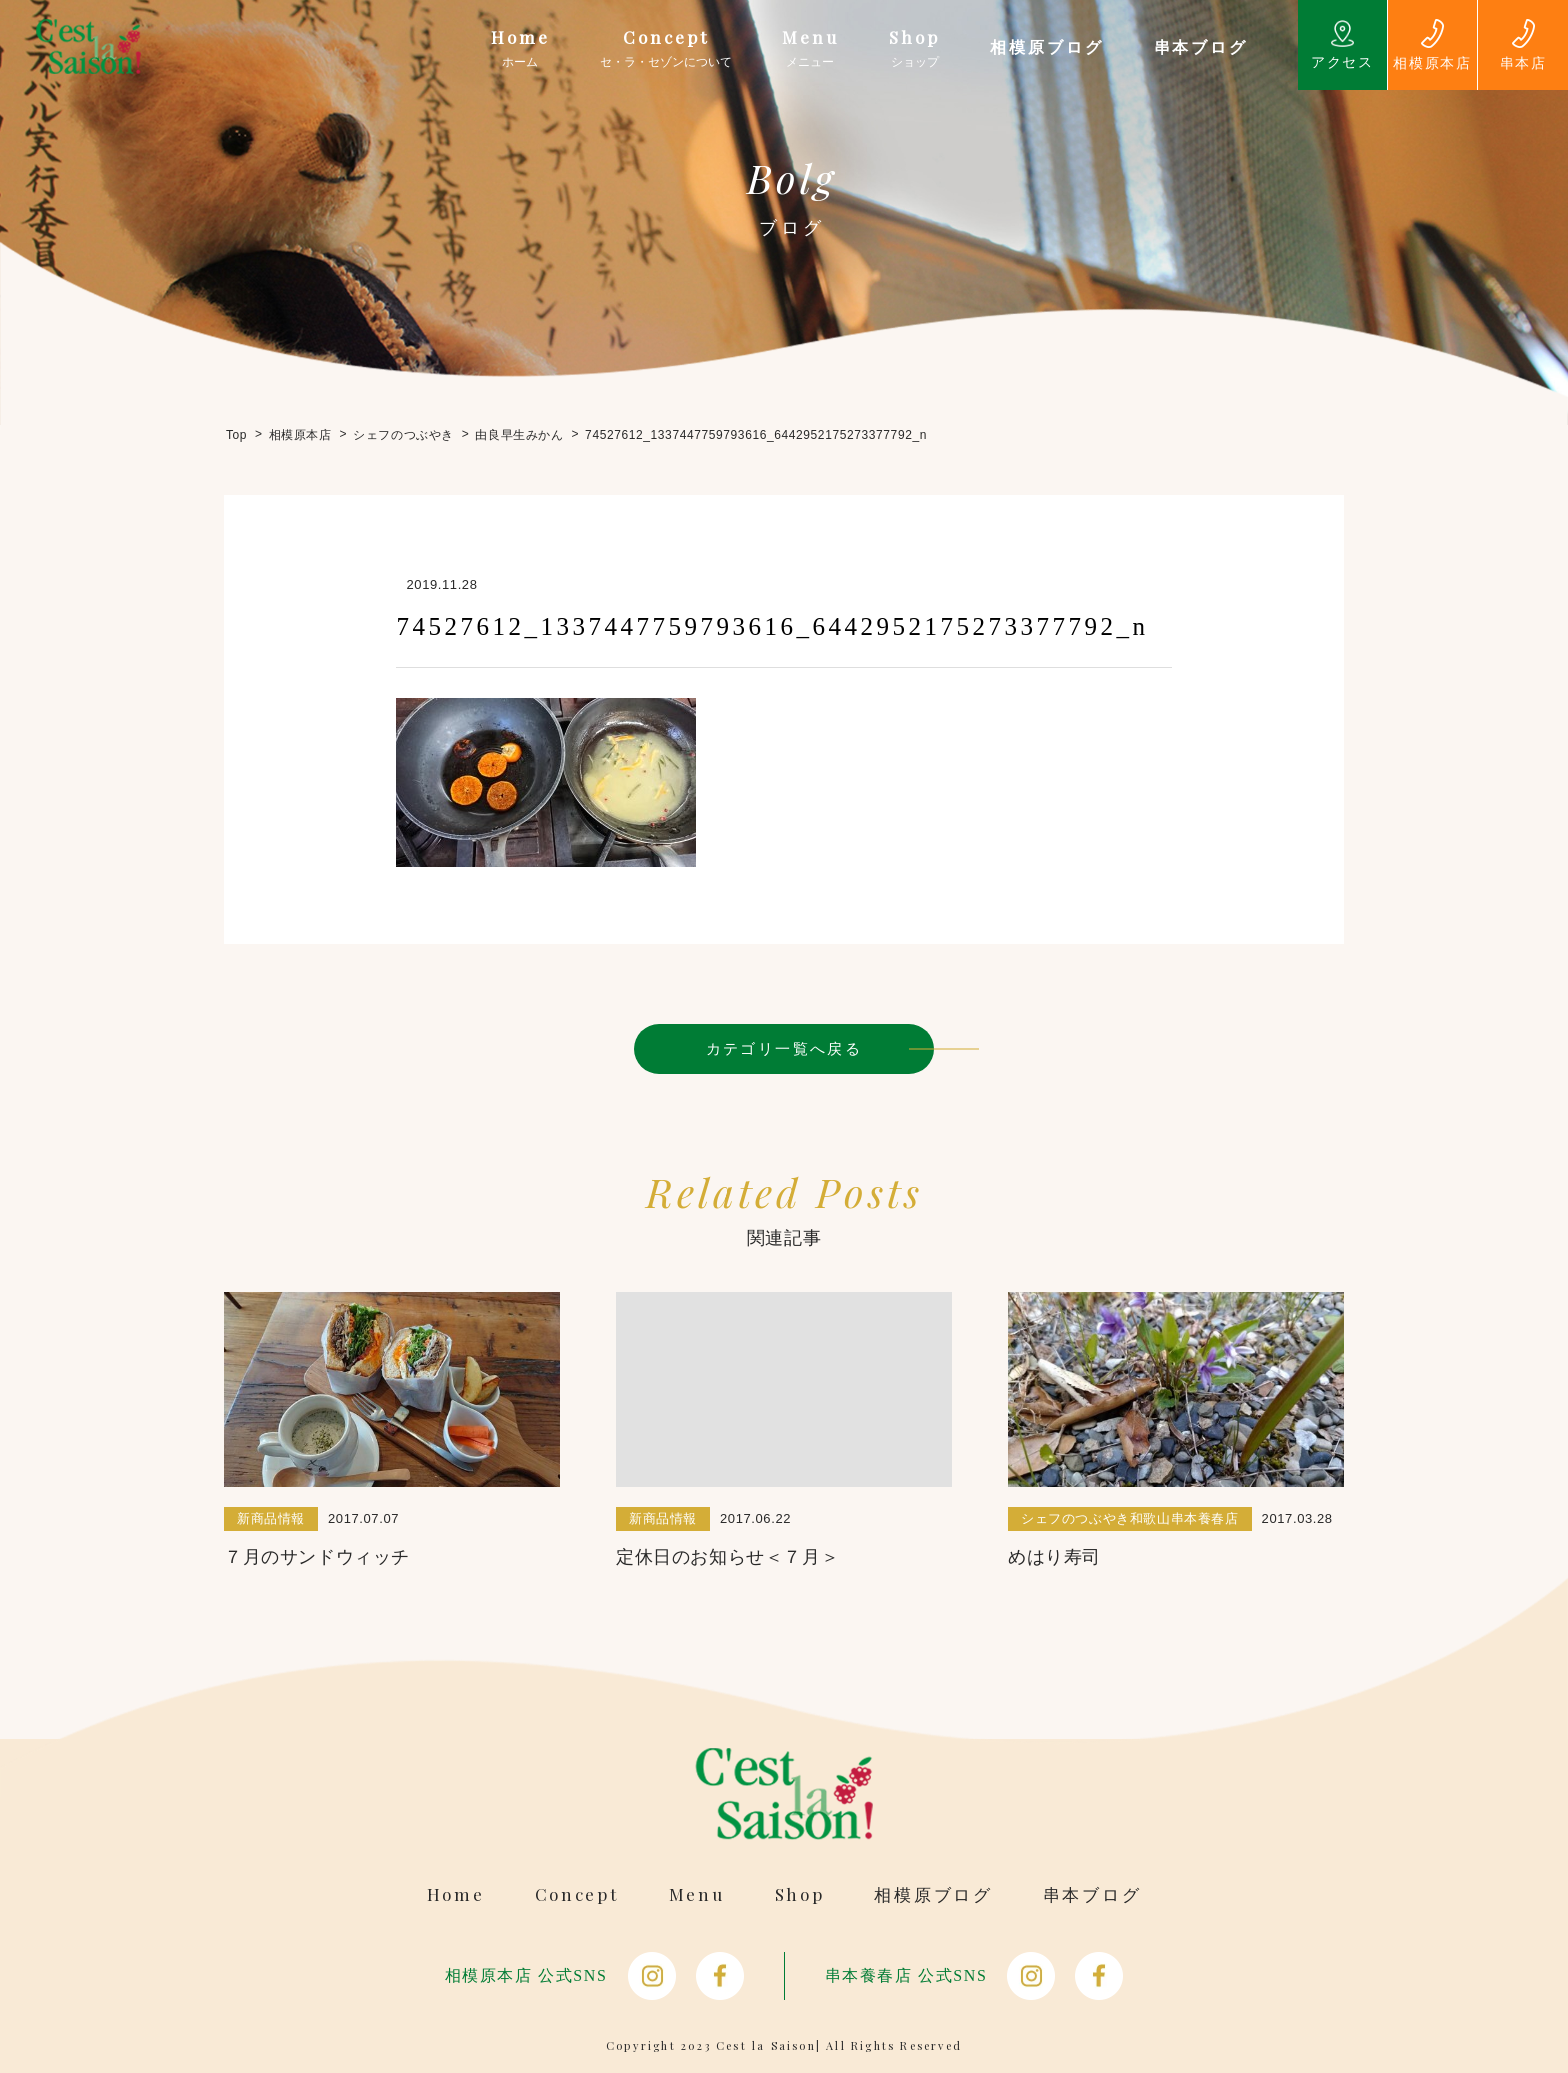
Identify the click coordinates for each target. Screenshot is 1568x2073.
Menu (697, 1894)
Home (456, 1894)
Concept (577, 1894)
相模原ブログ (933, 1894)
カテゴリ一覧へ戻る (784, 1048)
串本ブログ (1092, 1894)
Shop (800, 1894)
